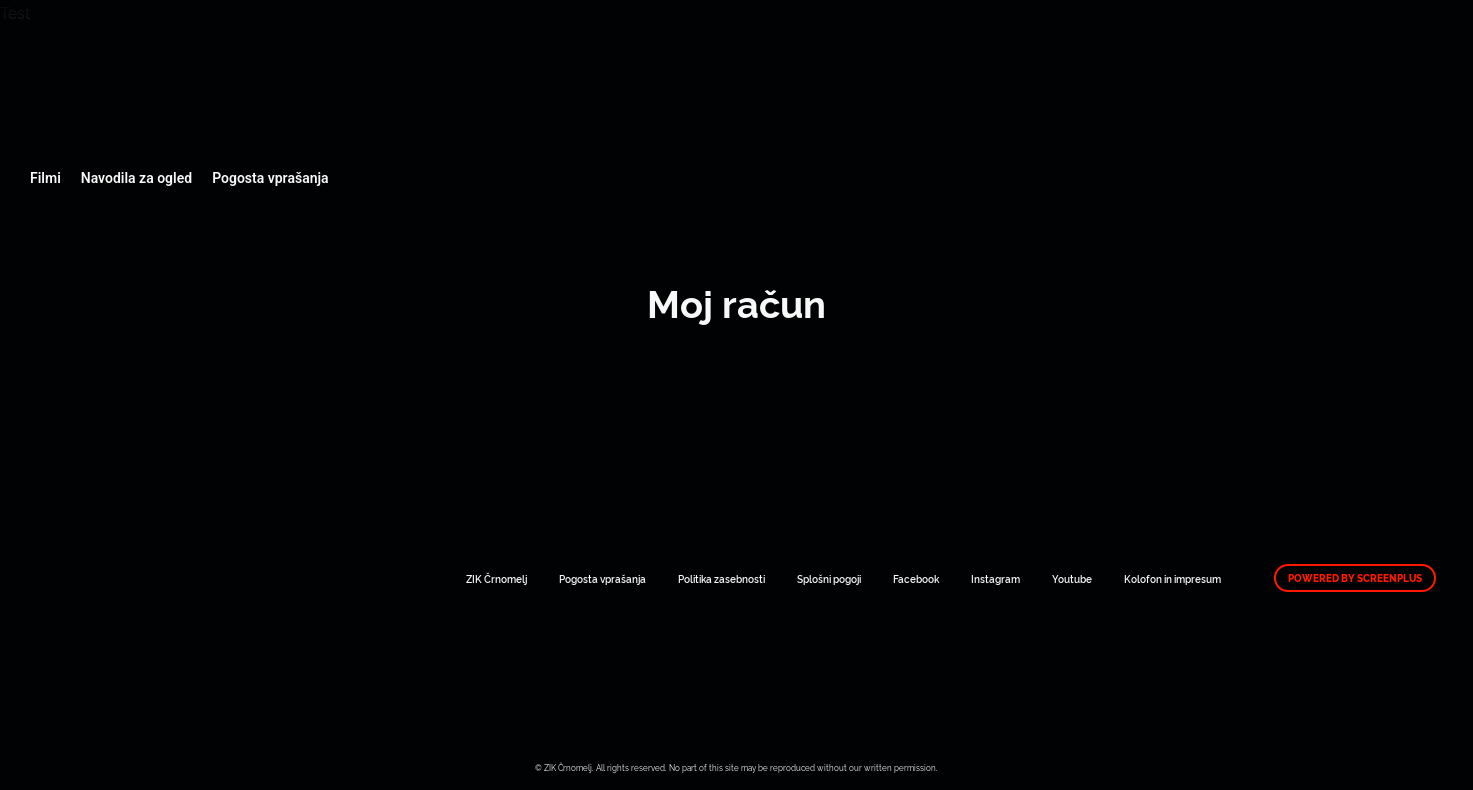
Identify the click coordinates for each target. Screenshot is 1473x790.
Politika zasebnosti (721, 578)
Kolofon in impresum (1172, 578)
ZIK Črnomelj (496, 578)
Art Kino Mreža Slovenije (132, 80)
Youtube (1072, 578)
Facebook (916, 578)
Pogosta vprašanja (270, 178)
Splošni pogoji (829, 578)
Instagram (995, 578)
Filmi (45, 178)
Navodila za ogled (136, 178)
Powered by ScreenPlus (1355, 578)
